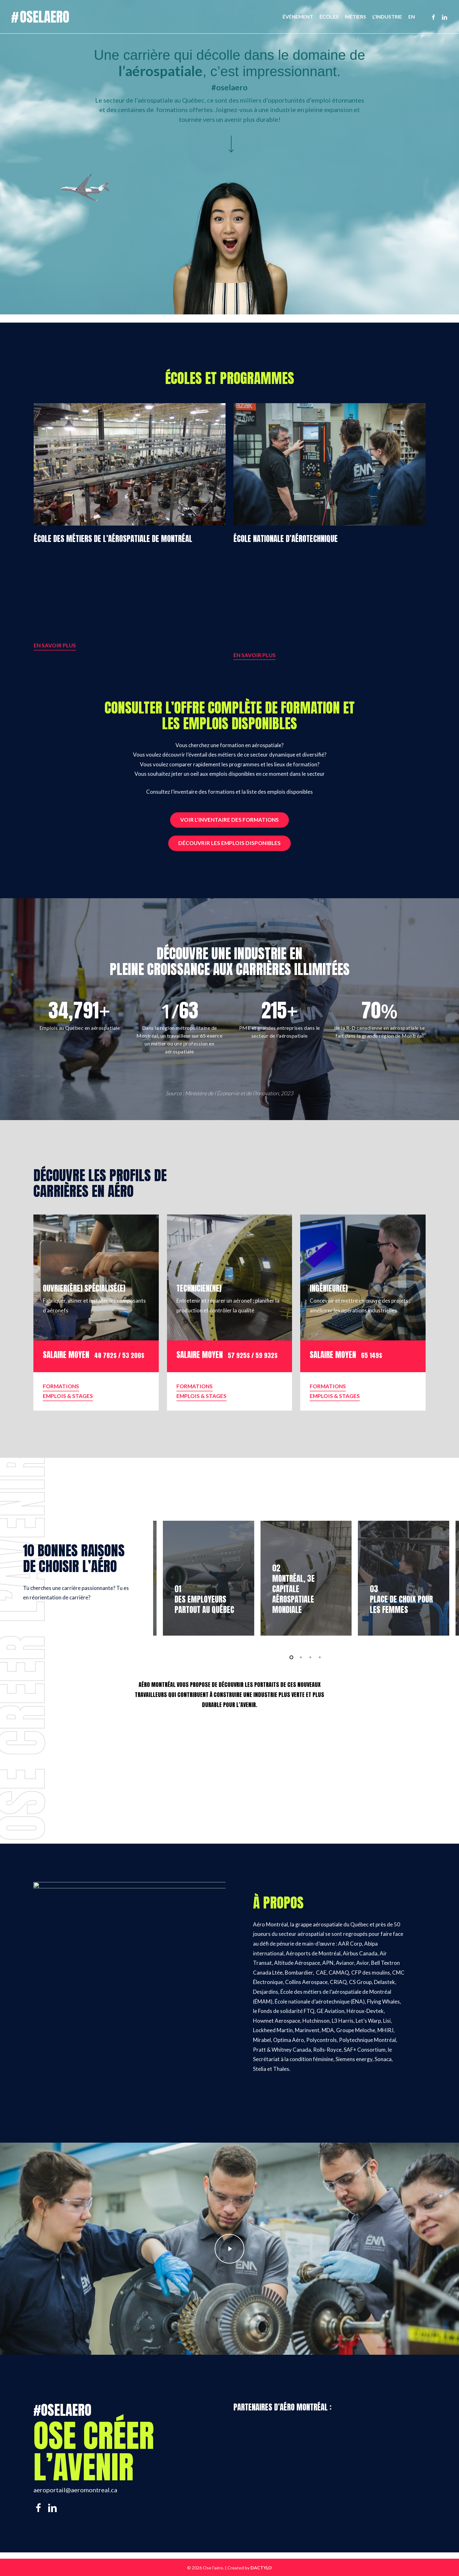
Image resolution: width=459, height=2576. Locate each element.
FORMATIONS (61, 1386)
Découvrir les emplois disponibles (229, 843)
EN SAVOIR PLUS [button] (55, 645)
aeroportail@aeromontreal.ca (75, 2490)
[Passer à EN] (411, 16)
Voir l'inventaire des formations (229, 819)
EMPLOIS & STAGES (68, 1396)
